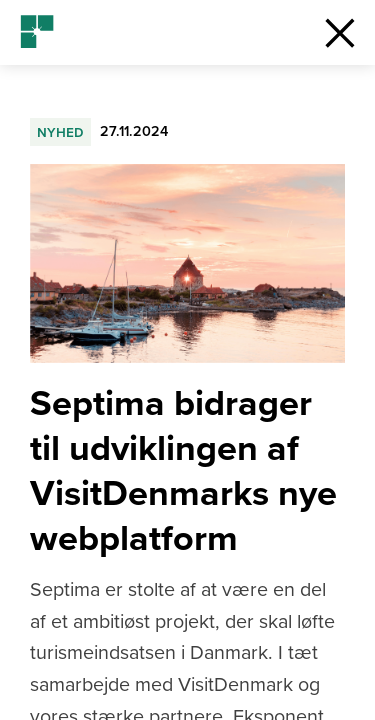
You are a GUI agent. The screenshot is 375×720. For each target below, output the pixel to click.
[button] (340, 32)
